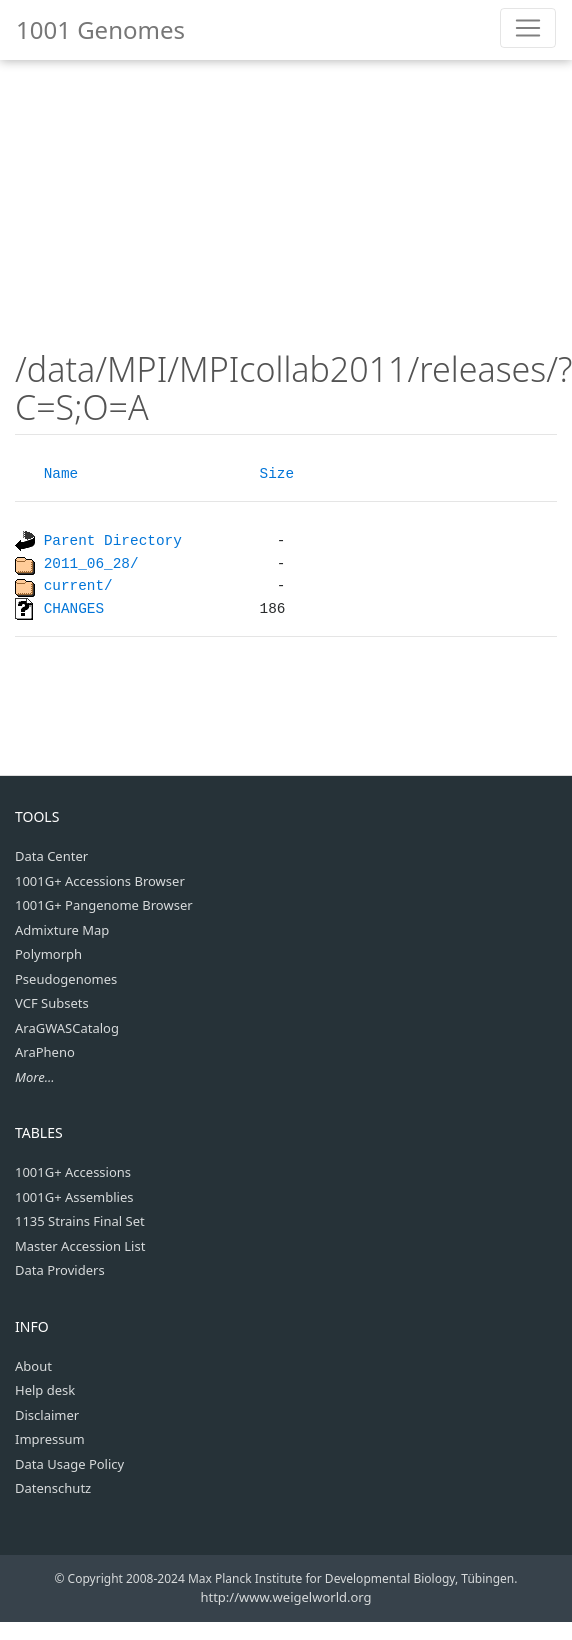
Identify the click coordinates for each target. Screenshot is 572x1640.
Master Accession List (80, 1246)
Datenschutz (53, 1488)
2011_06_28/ (91, 564)
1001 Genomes (100, 29)
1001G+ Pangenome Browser (104, 905)
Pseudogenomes (66, 979)
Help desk (45, 1390)
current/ (78, 586)
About (33, 1366)
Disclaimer (47, 1415)
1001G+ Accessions (73, 1172)
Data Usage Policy (69, 1464)
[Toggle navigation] (528, 28)
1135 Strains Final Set (80, 1221)
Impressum (50, 1439)
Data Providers (60, 1270)
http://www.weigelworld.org (285, 1597)
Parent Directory (113, 541)
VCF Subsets (52, 1003)
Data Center (51, 856)
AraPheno (45, 1052)
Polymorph (48, 954)
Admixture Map (62, 930)
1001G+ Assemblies (74, 1197)
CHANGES (74, 608)
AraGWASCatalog (67, 1028)
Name (61, 474)
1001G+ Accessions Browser (100, 881)
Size (277, 474)
